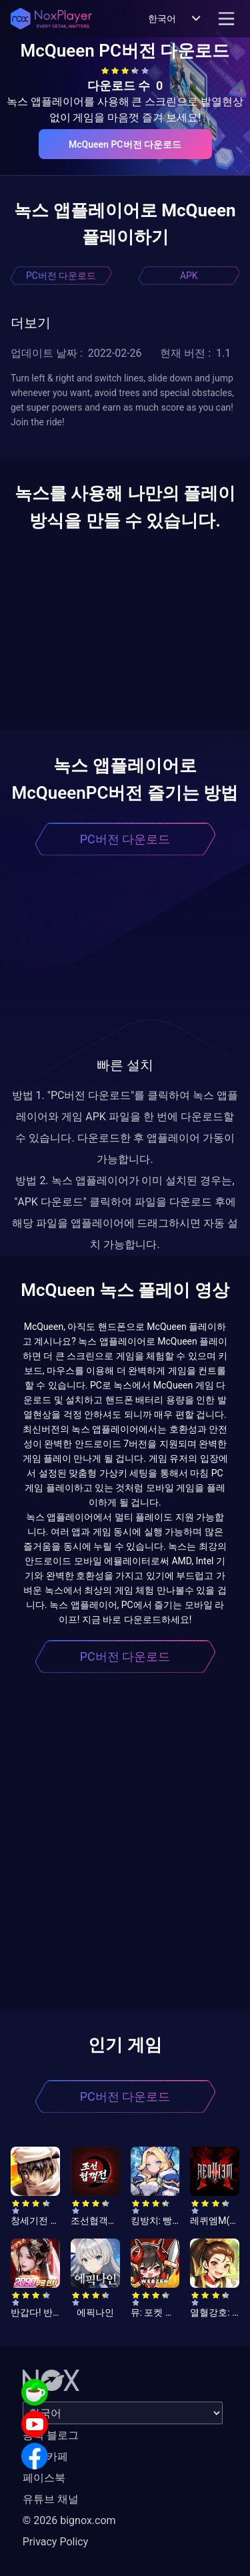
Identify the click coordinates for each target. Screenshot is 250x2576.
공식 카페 (45, 2456)
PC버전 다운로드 (61, 275)
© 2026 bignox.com (69, 2520)
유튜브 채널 (51, 2499)
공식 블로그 (51, 2435)
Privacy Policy (56, 2541)
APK (189, 275)
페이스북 (44, 2477)
